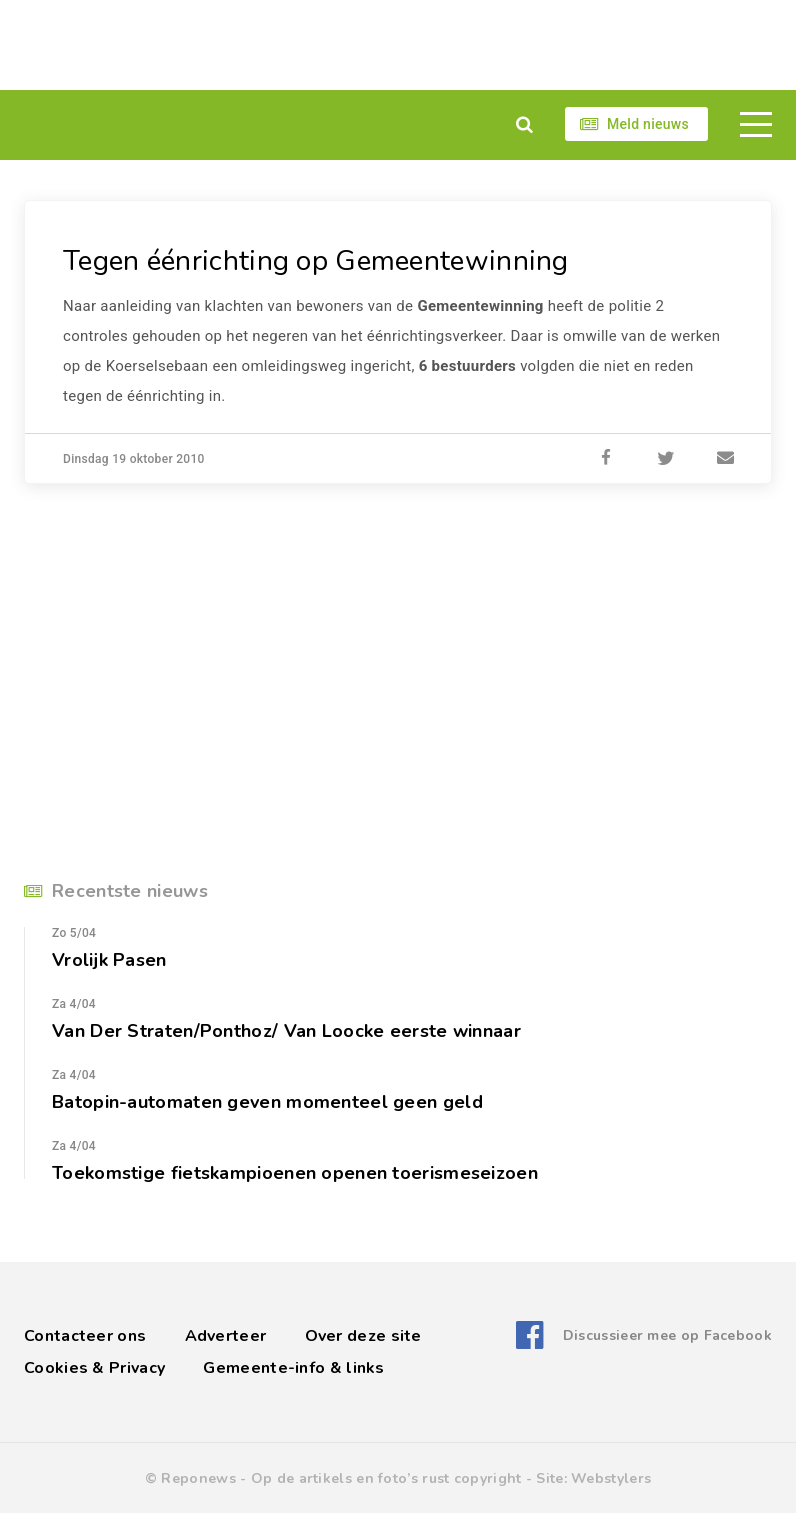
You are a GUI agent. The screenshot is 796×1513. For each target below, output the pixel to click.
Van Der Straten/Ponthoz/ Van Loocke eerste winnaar (286, 1031)
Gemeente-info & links (293, 1368)
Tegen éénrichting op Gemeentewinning (316, 261)
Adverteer (226, 1336)
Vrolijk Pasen (109, 960)
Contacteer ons (85, 1336)
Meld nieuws (648, 124)
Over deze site (363, 1336)
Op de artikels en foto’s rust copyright (386, 1478)
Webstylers (611, 1478)
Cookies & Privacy (94, 1368)
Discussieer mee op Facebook (667, 1335)
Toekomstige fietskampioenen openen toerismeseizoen (295, 1173)
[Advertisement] (398, 45)
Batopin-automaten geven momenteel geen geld (267, 1102)
